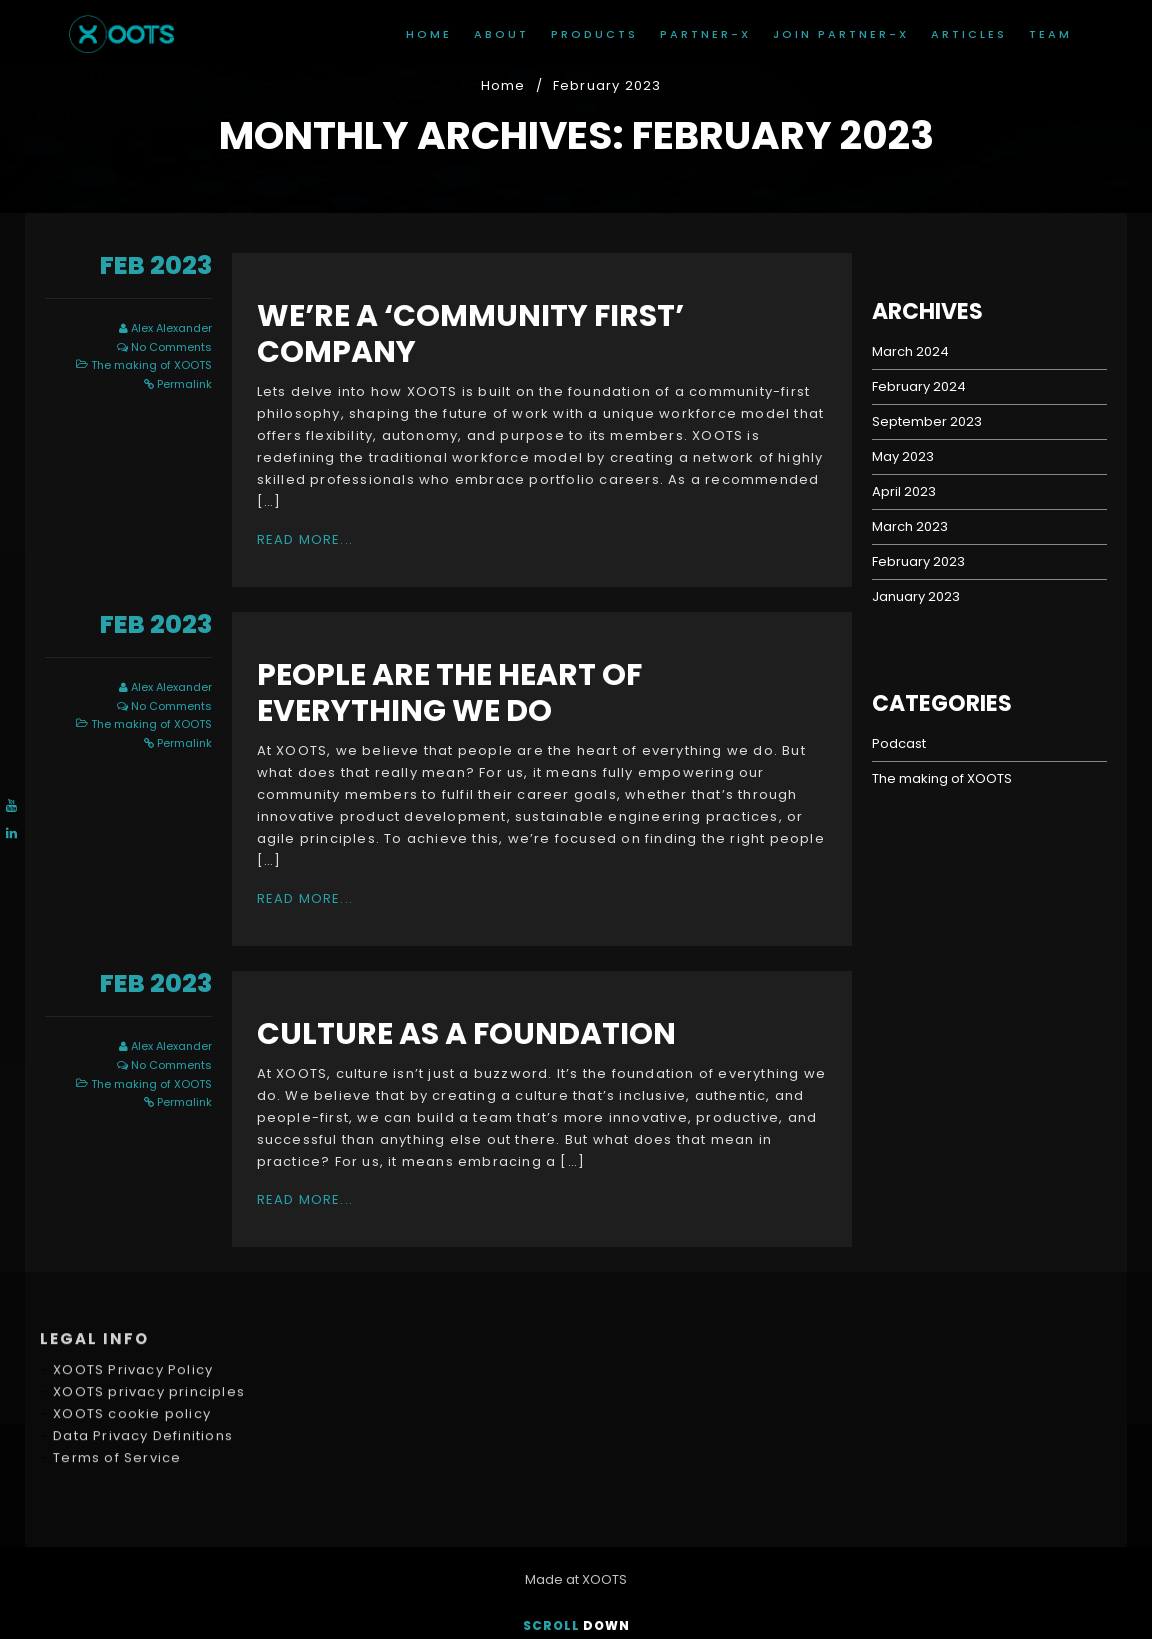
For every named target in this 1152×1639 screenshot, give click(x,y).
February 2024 (919, 386)
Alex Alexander (171, 328)
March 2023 (910, 526)
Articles (969, 34)
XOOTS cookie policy (132, 1332)
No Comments (171, 347)
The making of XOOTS (151, 365)
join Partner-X (841, 34)
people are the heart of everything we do (449, 693)
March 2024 (910, 351)
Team (1050, 34)
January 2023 (916, 596)
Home (429, 34)
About (501, 34)
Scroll (576, 1625)
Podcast (899, 743)
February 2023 (918, 561)
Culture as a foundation (466, 1034)
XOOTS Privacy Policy (133, 1288)
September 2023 (927, 421)
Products (594, 34)
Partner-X (705, 34)
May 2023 (903, 456)
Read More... (305, 539)
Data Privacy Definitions (143, 1354)
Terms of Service (117, 1376)
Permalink (184, 384)
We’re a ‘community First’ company (470, 334)
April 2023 (904, 491)
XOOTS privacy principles (149, 1310)
